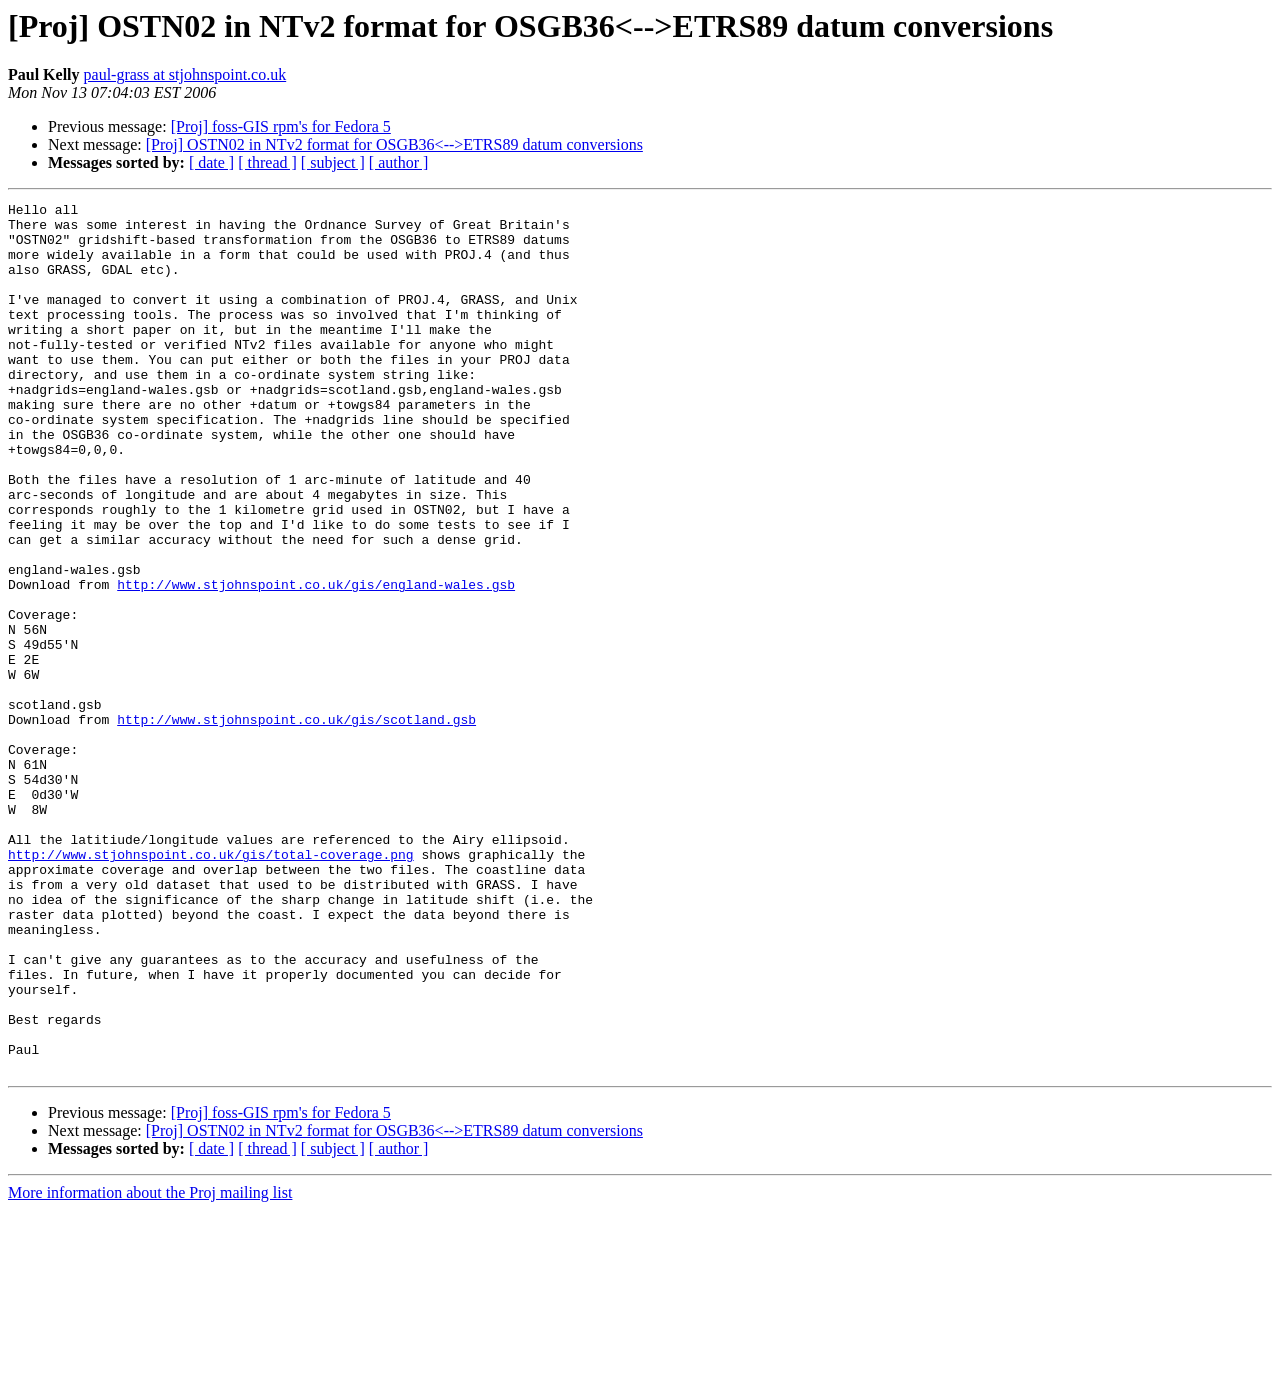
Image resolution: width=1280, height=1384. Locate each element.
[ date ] (211, 162)
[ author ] (399, 162)
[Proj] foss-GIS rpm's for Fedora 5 (281, 126)
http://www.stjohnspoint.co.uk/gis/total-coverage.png (211, 986)
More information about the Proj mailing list (150, 1366)
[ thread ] (267, 162)
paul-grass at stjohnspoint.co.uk (185, 74)
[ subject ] (333, 162)
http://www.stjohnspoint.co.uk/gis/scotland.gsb (296, 824)
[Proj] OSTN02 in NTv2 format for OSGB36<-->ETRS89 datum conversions (394, 144)
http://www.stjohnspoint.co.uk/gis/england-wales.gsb (316, 662)
